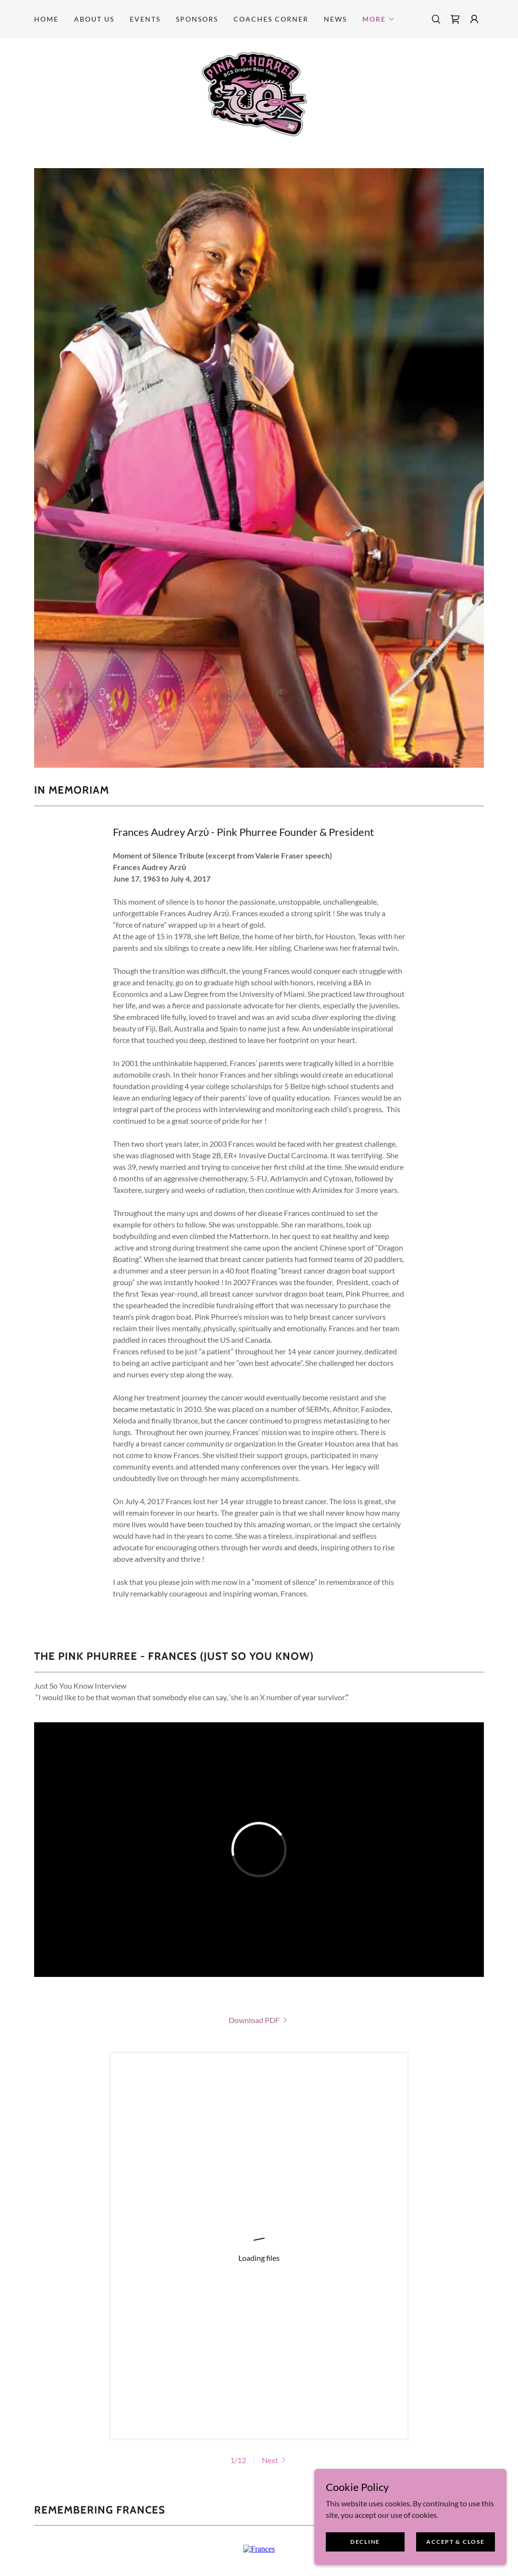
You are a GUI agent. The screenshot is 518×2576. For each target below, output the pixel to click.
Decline (365, 2541)
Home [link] (46, 19)
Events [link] (145, 19)
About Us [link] (94, 19)
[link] (455, 19)
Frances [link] (400, 2424)
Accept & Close (455, 2541)
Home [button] (111, 2424)
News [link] (335, 19)
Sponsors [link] (197, 19)
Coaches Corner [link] (271, 19)
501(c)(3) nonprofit (267, 2399)
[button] (378, 19)
